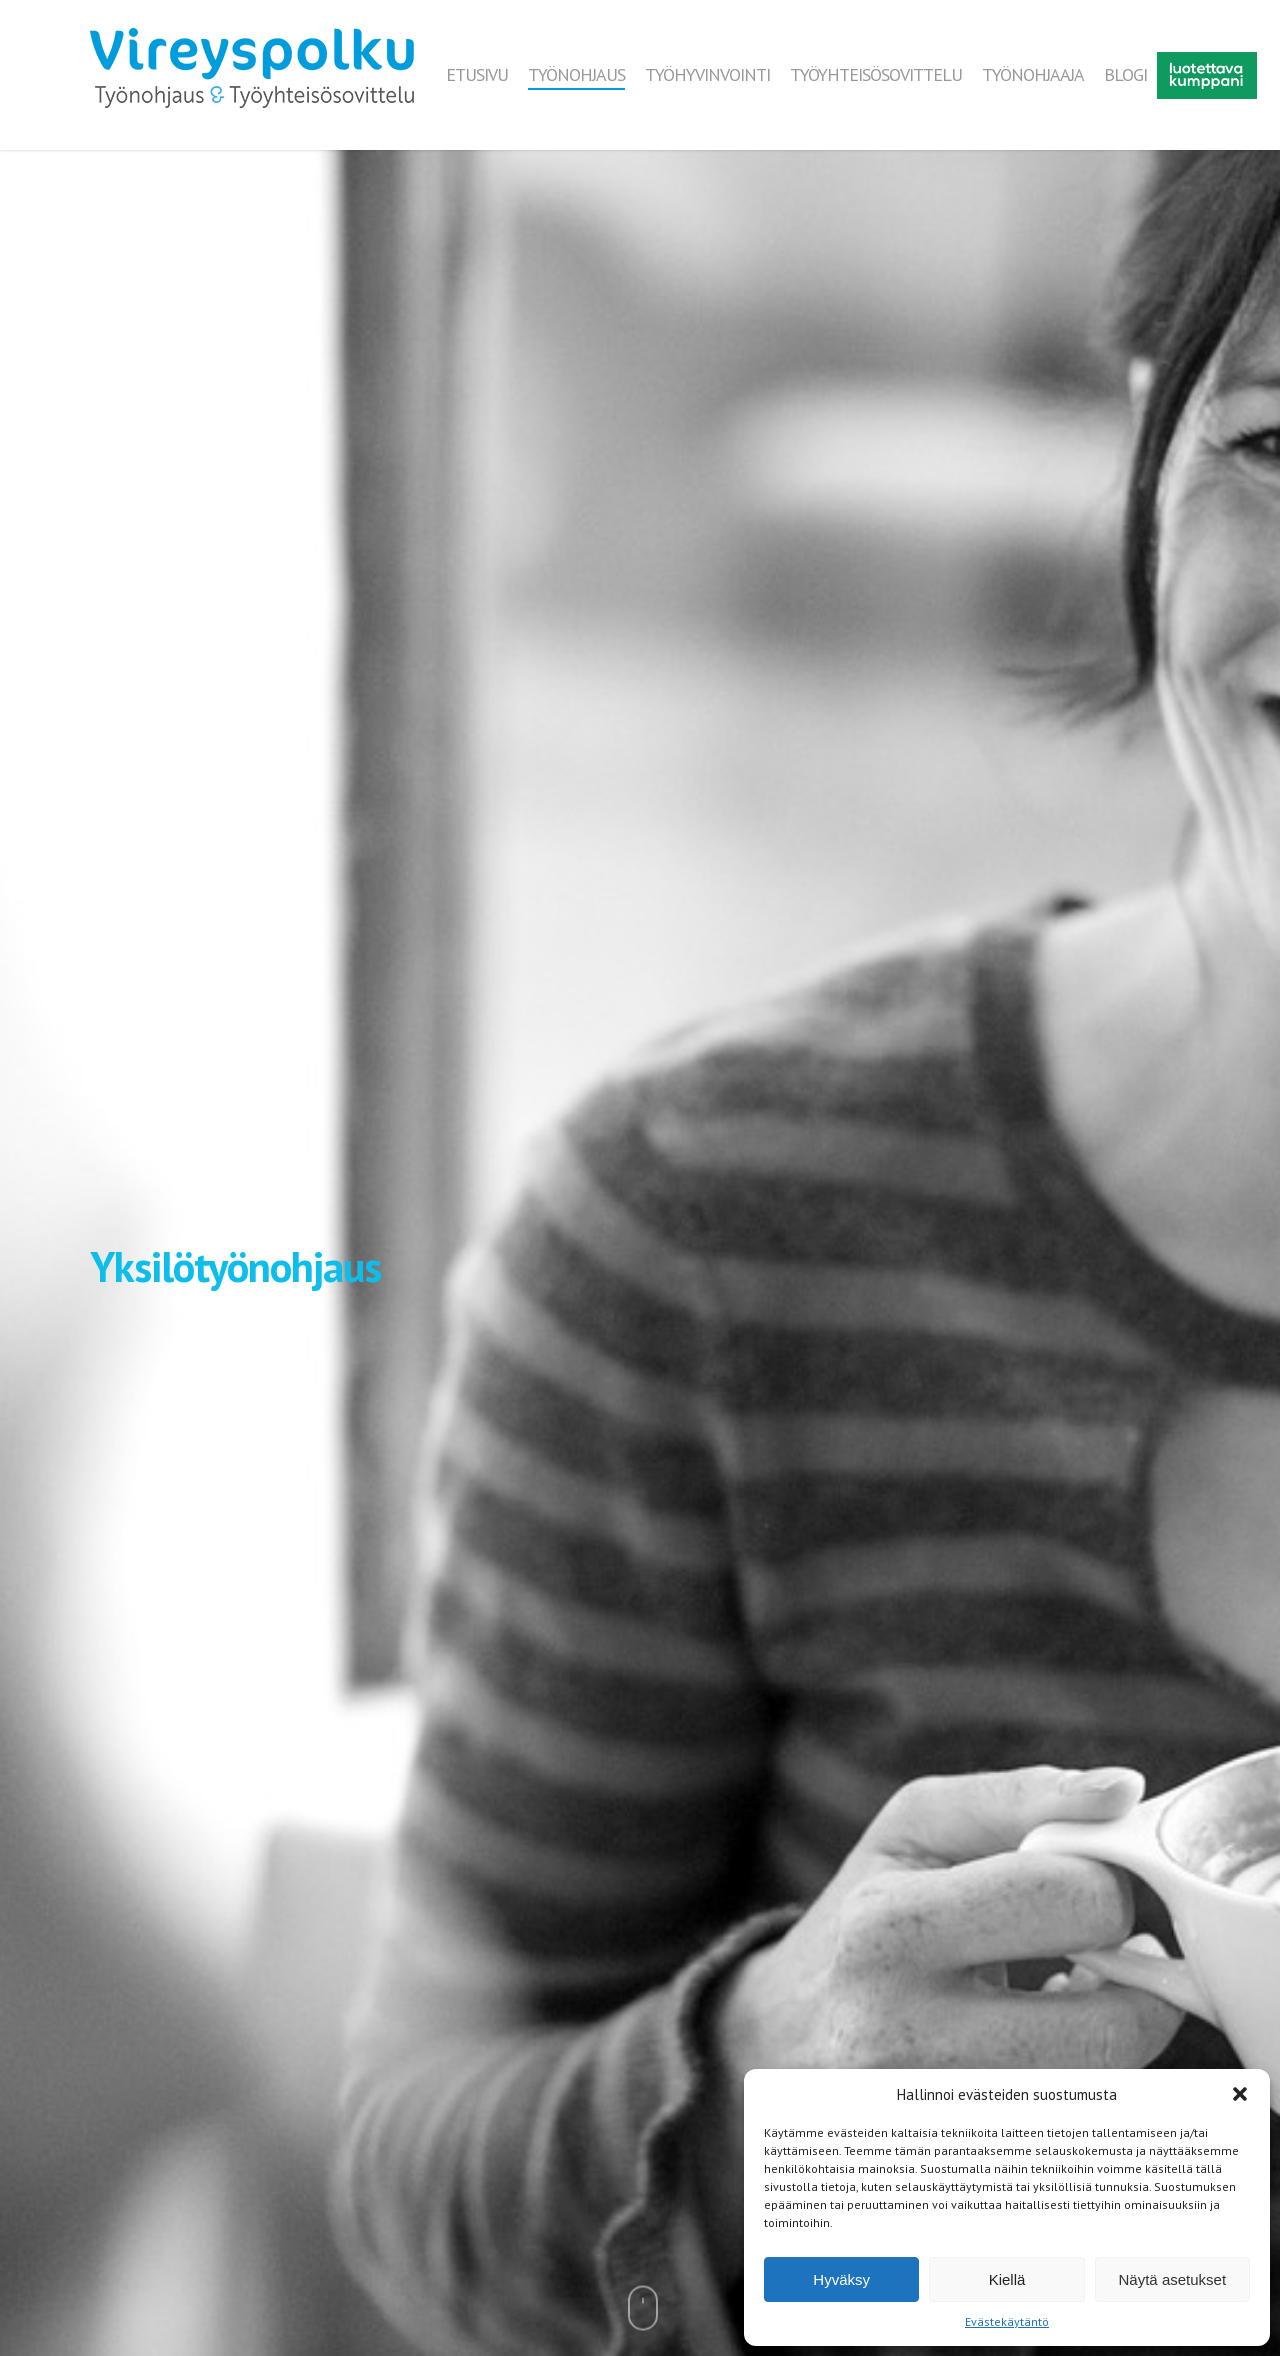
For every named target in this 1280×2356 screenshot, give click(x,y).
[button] (1240, 2094)
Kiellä (1007, 2279)
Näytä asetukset (1173, 2279)
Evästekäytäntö (1007, 2321)
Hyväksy (841, 2279)
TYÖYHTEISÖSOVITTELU (876, 75)
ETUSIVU (477, 75)
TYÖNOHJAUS (576, 75)
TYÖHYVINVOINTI (707, 75)
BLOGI (1125, 75)
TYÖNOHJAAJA (1033, 75)
